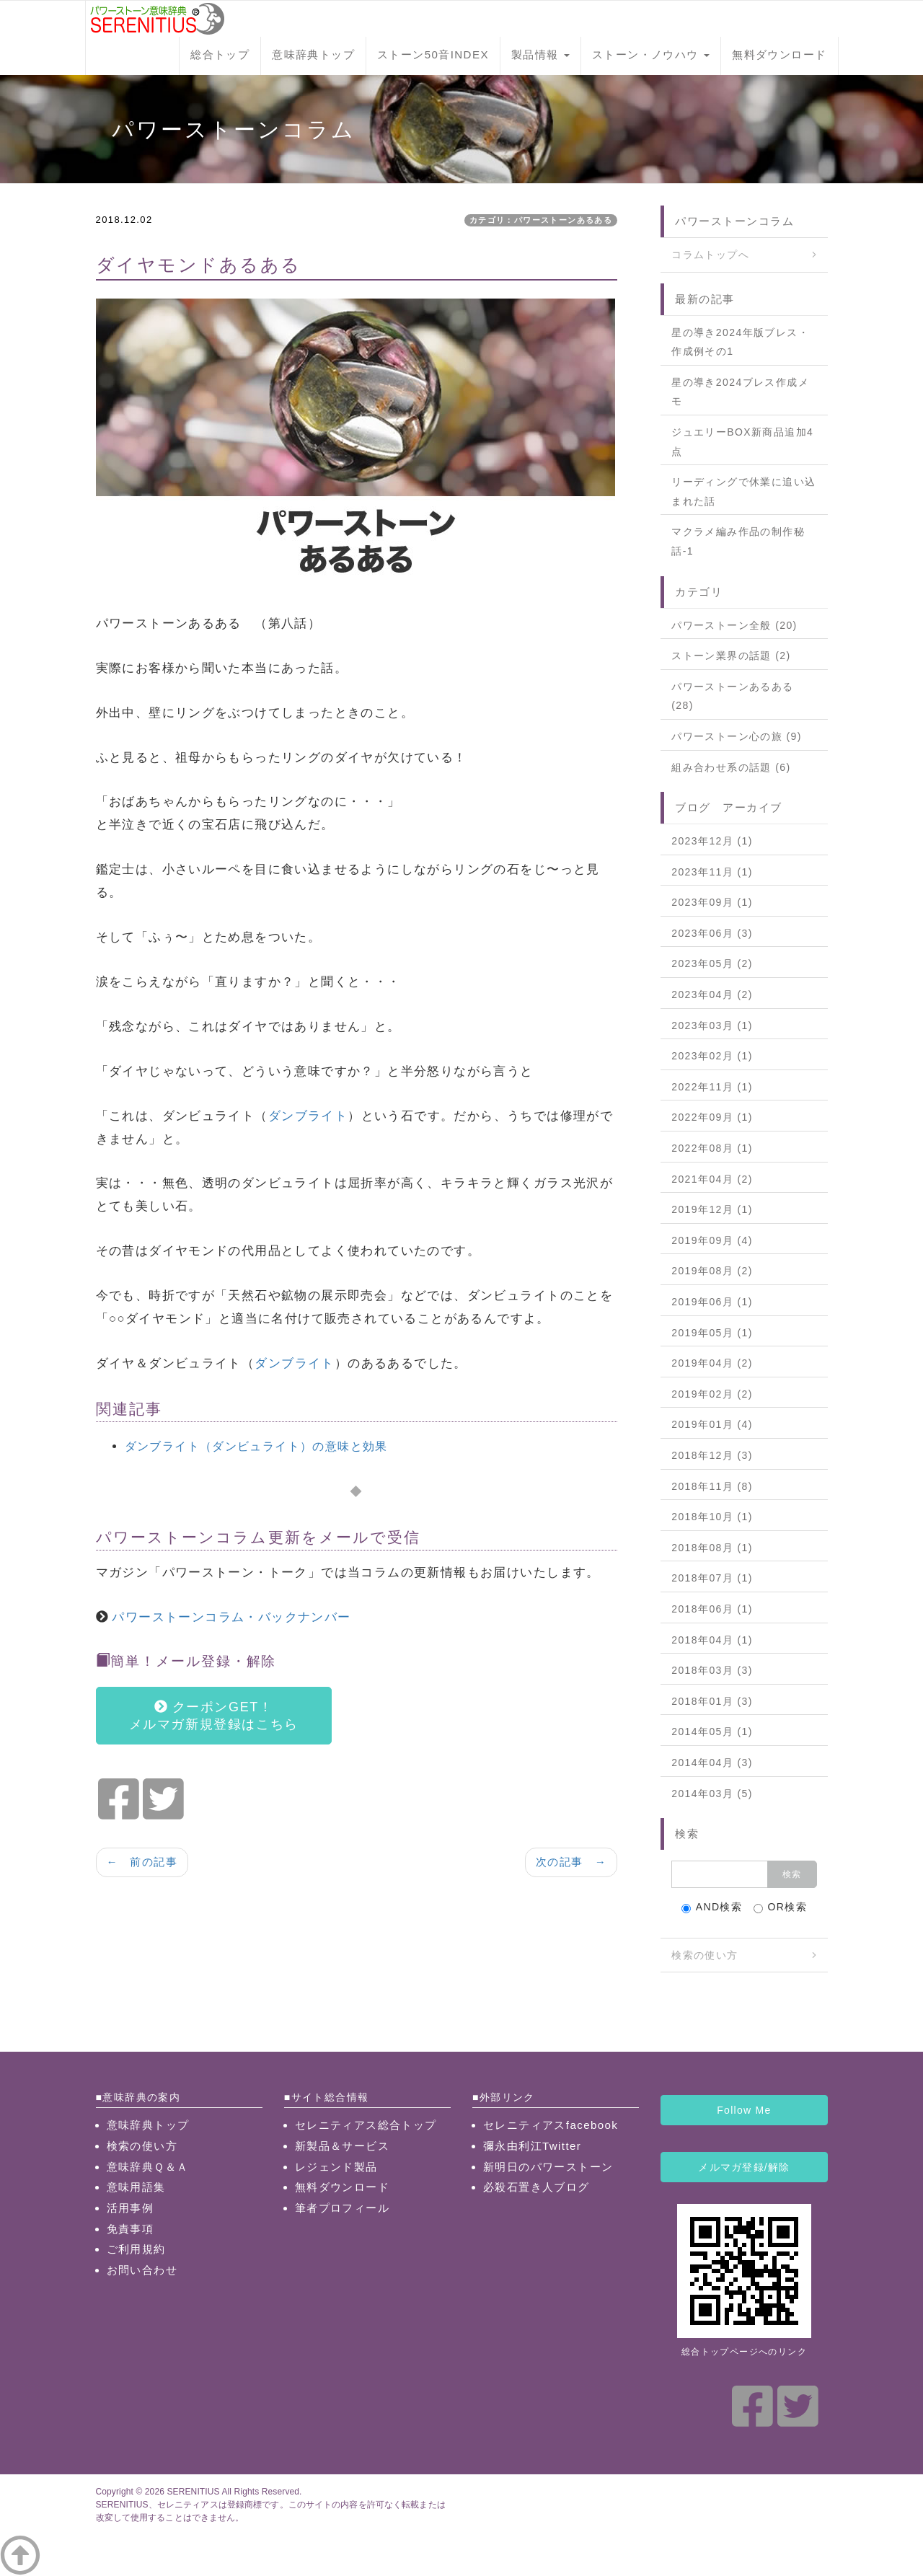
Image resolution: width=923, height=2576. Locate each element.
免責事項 (130, 2229)
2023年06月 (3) (712, 933)
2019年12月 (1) (712, 1209)
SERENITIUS (193, 2492)
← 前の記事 (142, 1862)
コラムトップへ (710, 254)
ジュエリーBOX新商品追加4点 (742, 441)
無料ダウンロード (779, 54)
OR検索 (781, 1907)
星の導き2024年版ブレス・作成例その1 (740, 342)
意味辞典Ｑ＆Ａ (148, 2167)
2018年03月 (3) (712, 1670)
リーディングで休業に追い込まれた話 (743, 491)
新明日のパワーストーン (548, 2167)
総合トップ (219, 54)
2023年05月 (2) (712, 963)
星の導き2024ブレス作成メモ (740, 391)
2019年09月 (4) (712, 1240)
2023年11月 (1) (712, 872)
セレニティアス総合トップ (366, 2125)
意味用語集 (136, 2187)
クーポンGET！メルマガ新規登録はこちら (214, 1716)
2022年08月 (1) (712, 1148)
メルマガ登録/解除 (744, 2167)
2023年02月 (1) (712, 1056)
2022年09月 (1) (712, 1117)
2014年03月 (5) (712, 1793)
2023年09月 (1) (712, 902)
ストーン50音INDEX (433, 54)
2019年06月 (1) (712, 1301)
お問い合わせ (142, 2270)
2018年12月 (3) (712, 1455)
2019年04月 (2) (712, 1363)
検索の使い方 (704, 1955)
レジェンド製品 (336, 2167)
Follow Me (744, 2110)
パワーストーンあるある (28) (732, 696)
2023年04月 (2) (712, 994)
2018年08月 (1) (712, 1547)
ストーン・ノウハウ (651, 54)
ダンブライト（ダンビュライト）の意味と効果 (256, 1445)
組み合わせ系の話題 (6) (730, 767)
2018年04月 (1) (712, 1640)
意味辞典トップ (313, 54)
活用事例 (130, 2208)
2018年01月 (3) (712, 1701)
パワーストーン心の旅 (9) (736, 736)
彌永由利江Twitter (532, 2146)
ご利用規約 (136, 2249)
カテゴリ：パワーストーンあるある (540, 220)
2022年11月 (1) (712, 1087)
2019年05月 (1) (712, 1332)
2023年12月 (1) (712, 841)
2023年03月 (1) (712, 1025)
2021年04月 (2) (712, 1179)
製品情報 (540, 54)
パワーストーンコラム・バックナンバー (231, 1617)
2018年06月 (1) (712, 1609)
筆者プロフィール (342, 2208)
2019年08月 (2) (712, 1270)
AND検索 (712, 1907)
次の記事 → (571, 1862)
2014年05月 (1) (712, 1731)
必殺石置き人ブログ (536, 2187)
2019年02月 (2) (712, 1394)
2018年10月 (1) (712, 1516)
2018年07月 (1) (712, 1578)
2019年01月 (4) (712, 1424)
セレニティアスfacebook (550, 2125)
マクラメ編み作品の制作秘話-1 (738, 541)
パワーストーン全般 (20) (734, 625)
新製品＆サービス (342, 2146)
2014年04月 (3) (712, 1762)
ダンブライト (308, 1116)
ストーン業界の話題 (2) (730, 655)
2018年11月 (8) (712, 1486)
